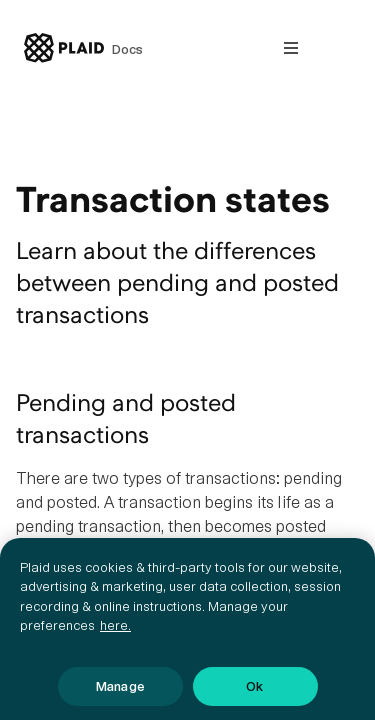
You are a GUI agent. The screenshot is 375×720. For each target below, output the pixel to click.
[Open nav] (291, 48)
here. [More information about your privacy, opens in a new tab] (115, 634)
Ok (254, 694)
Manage (120, 694)
